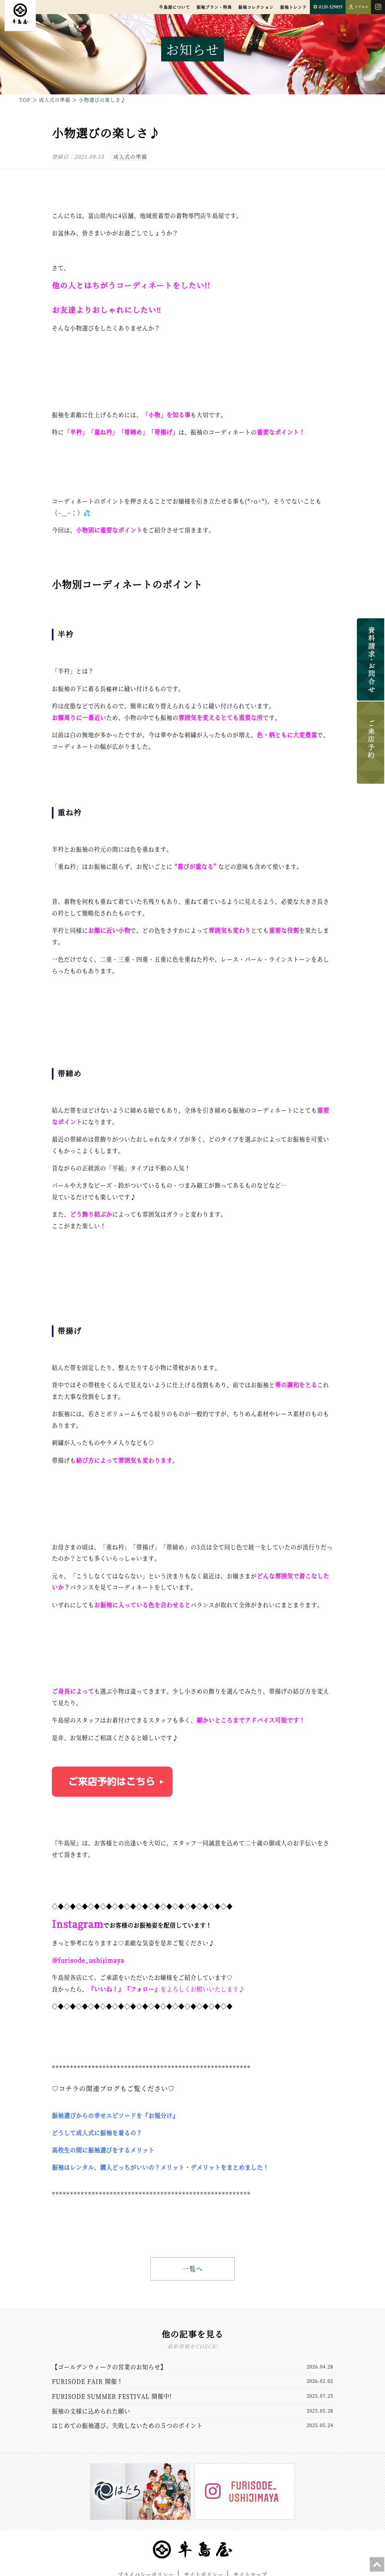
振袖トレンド (293, 7)
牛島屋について (174, 7)
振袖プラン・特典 (214, 7)
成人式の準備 (130, 156)
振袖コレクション (256, 7)
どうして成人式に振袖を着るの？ (97, 2132)
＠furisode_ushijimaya (88, 1960)
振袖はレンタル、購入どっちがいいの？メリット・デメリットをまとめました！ (160, 2167)
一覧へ (192, 2268)
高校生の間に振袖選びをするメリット (103, 2150)
